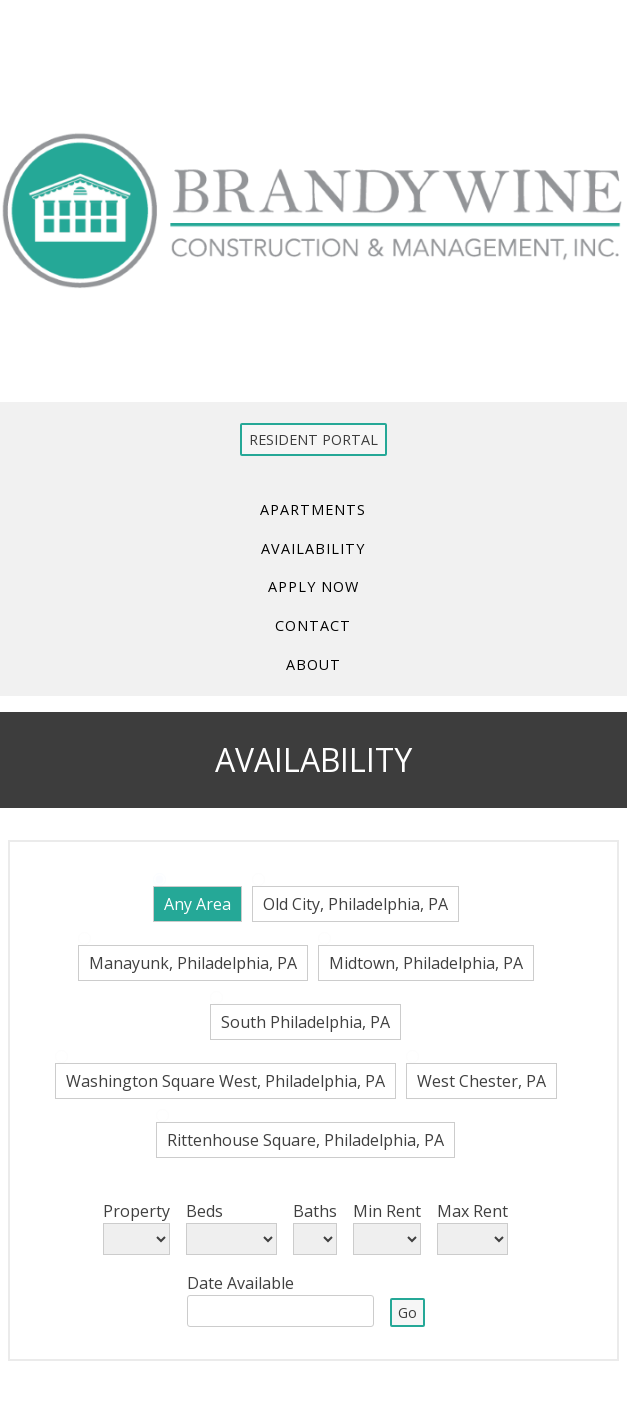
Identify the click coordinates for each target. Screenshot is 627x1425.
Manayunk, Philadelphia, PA (193, 963)
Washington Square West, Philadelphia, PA (225, 1081)
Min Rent (387, 1211)
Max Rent (472, 1211)
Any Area (197, 904)
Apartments (314, 508)
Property (136, 1211)
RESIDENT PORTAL (313, 439)
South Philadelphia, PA (305, 1022)
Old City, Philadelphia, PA (355, 904)
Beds (204, 1211)
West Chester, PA (481, 1081)
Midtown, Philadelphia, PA (426, 963)
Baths (315, 1211)
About (313, 664)
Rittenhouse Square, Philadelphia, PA (305, 1140)
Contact (314, 625)
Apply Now (313, 586)
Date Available (240, 1283)
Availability (314, 547)
